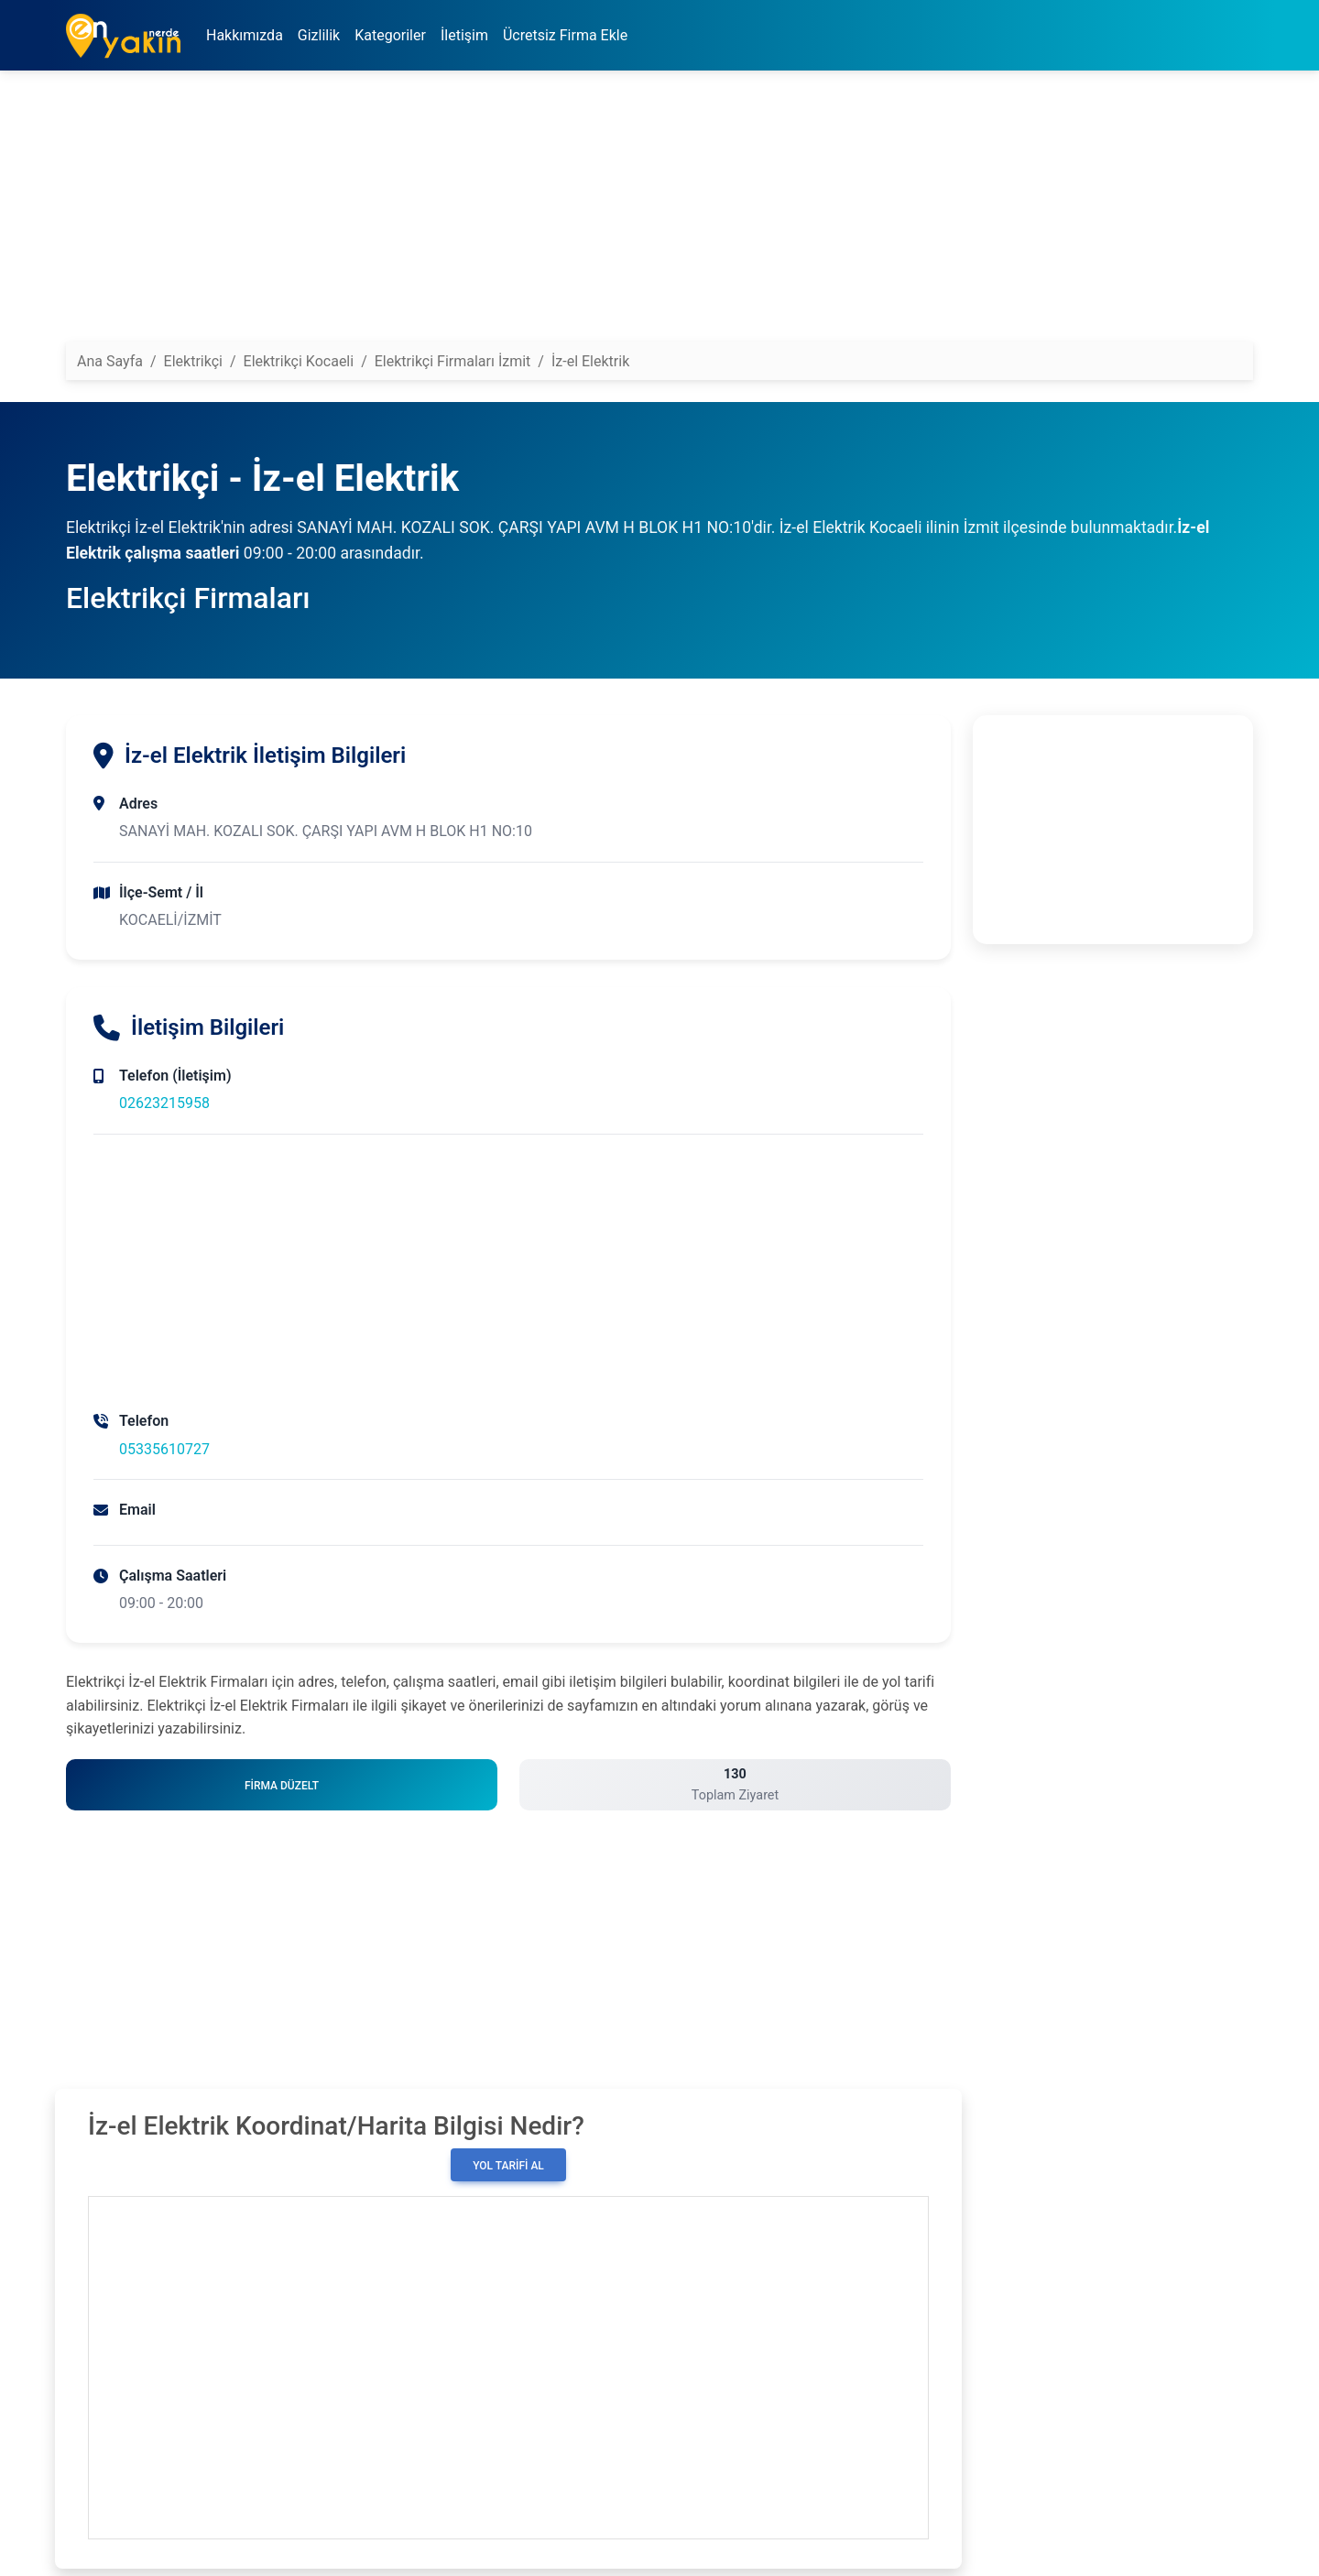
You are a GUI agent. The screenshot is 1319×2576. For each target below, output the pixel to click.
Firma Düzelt (282, 1785)
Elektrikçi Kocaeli (299, 361)
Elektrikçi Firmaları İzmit (453, 361)
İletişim (464, 35)
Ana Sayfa (110, 361)
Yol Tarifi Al (508, 2165)
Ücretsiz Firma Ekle (565, 35)
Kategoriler (390, 35)
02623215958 (164, 1103)
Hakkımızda (244, 35)
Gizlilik (319, 35)
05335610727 (164, 1449)
